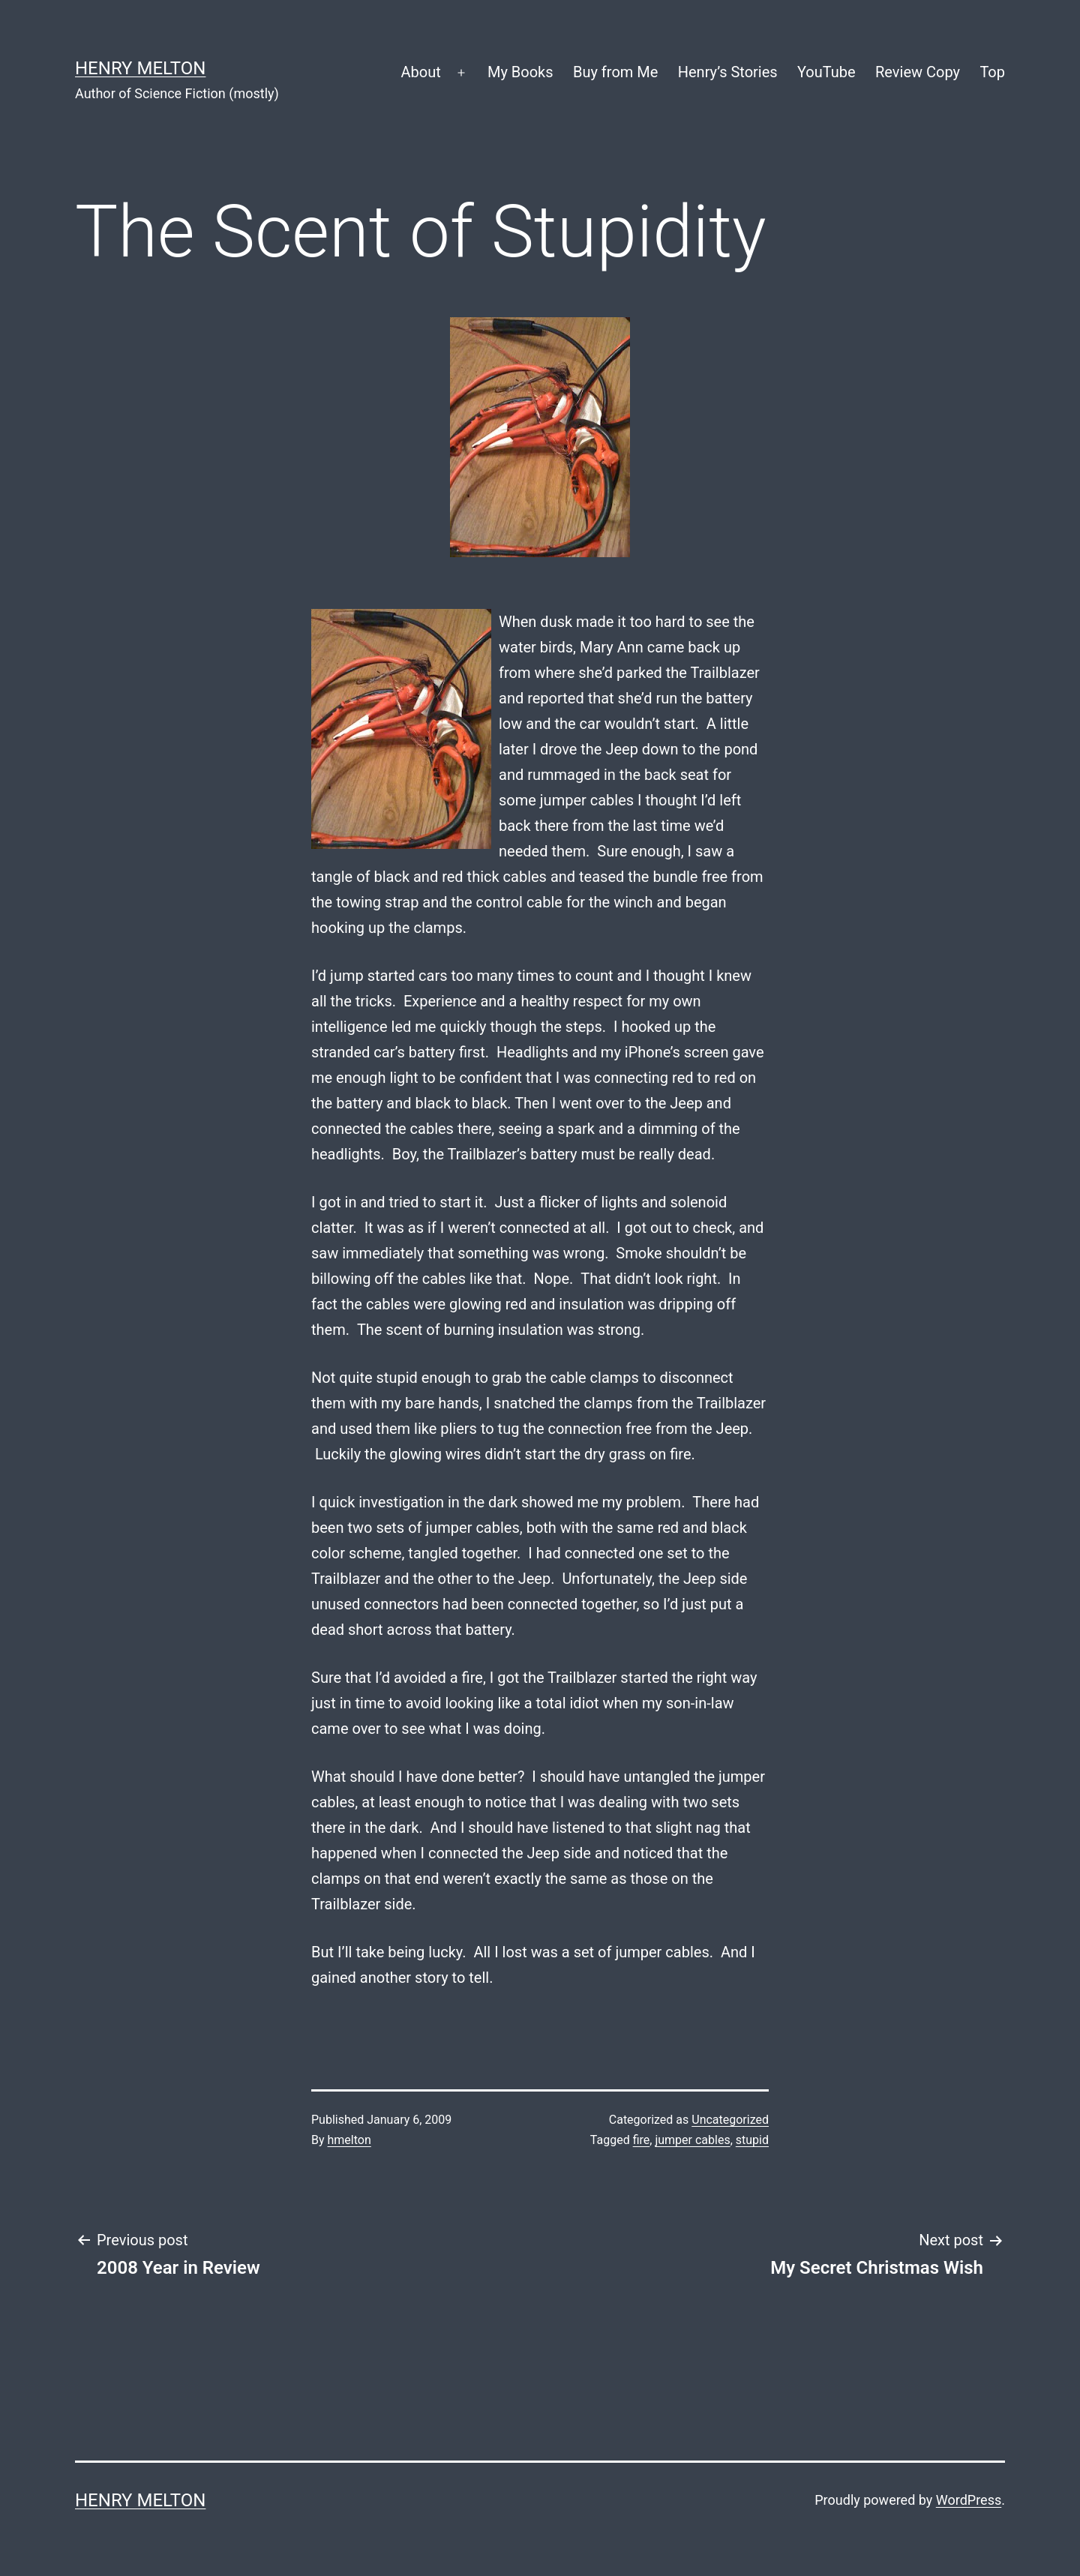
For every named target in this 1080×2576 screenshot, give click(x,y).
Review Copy (917, 72)
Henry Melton (140, 68)
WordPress (968, 2500)
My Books (521, 72)
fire (641, 2140)
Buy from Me (615, 72)
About (420, 72)
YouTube (826, 72)
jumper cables (692, 2140)
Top (992, 72)
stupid (752, 2140)
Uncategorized (730, 2120)
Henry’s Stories (728, 72)
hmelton (349, 2140)
